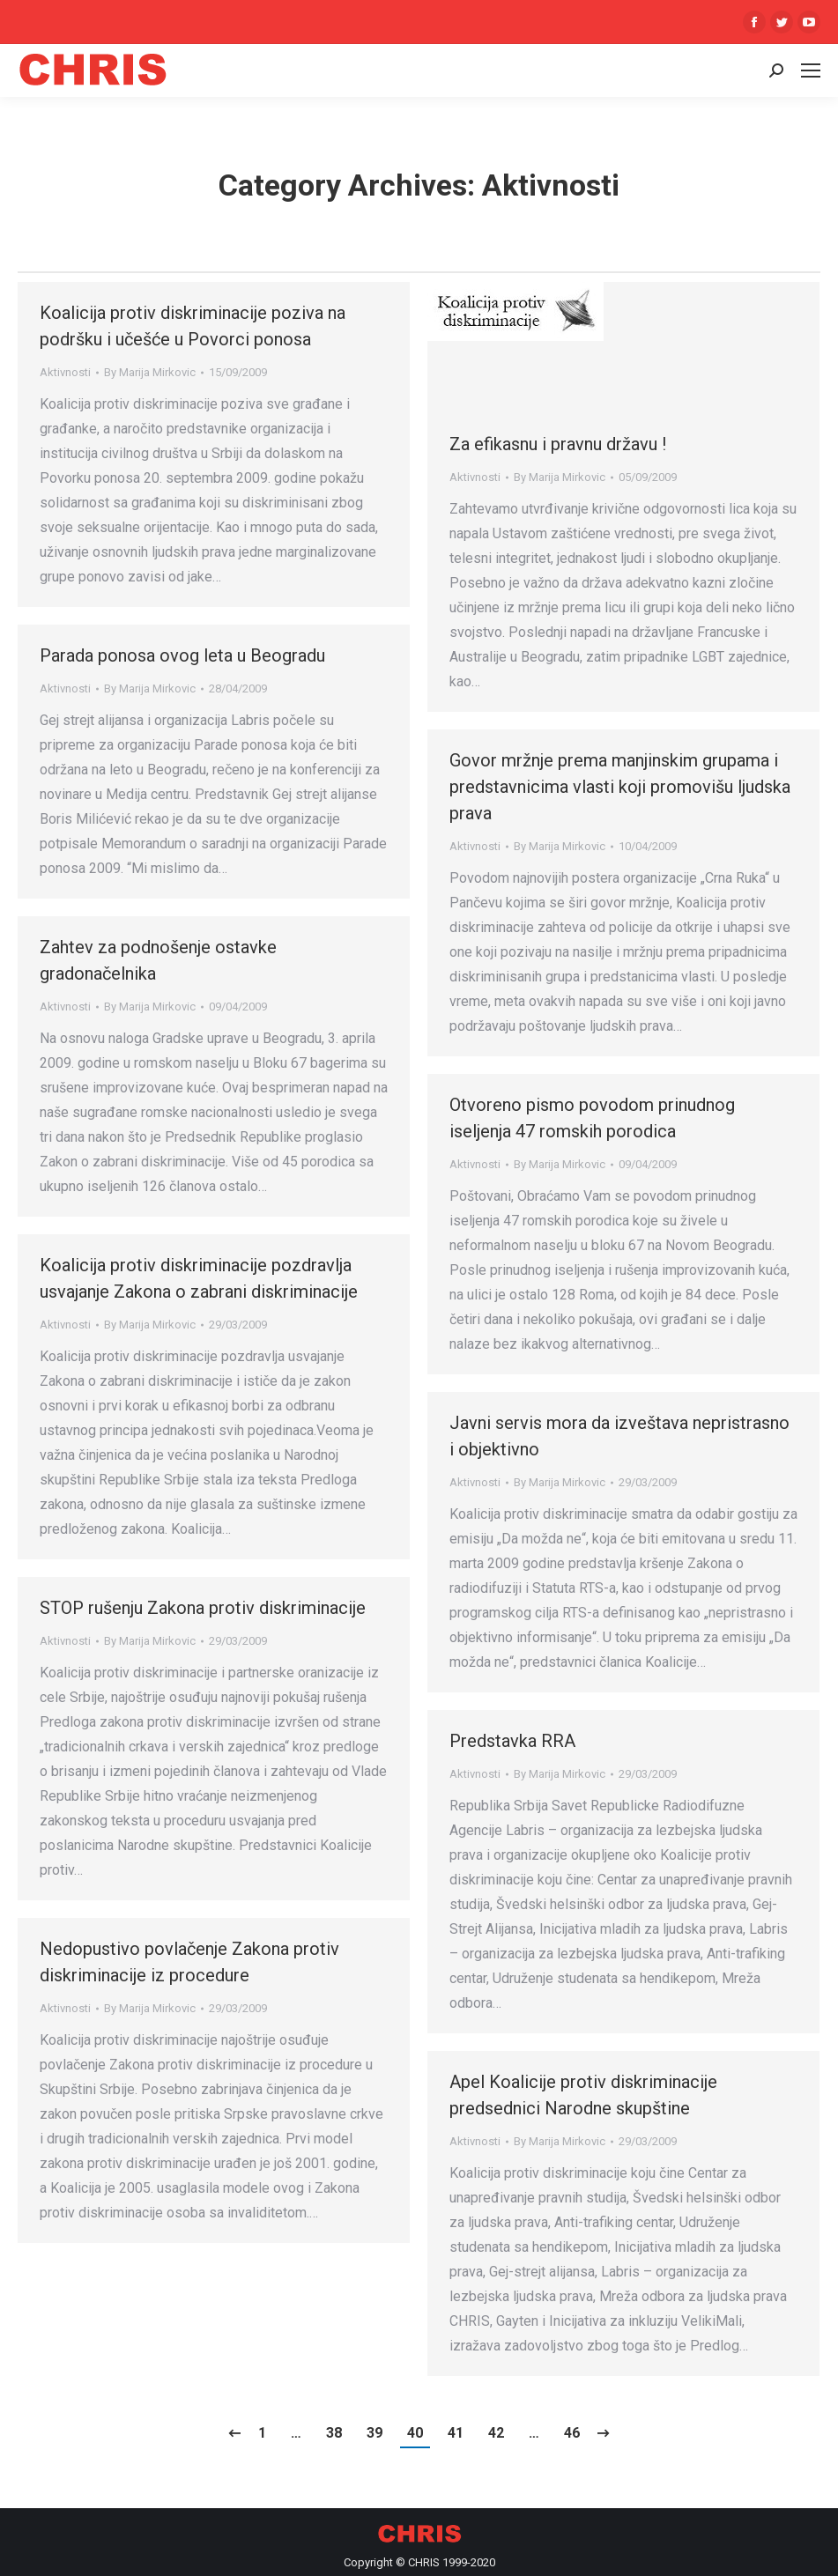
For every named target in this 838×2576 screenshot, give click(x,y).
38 (334, 2432)
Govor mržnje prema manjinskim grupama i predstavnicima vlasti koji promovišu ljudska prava (619, 787)
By (150, 372)
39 (374, 2432)
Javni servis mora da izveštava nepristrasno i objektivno (619, 1436)
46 (572, 2432)
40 (415, 2432)
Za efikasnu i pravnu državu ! (557, 444)
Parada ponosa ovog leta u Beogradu (182, 655)
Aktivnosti (65, 372)
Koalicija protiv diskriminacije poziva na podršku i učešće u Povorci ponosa (192, 326)
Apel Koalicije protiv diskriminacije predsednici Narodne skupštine (583, 2095)
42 (496, 2432)
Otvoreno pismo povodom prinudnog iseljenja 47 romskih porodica (592, 1118)
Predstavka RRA (512, 1740)
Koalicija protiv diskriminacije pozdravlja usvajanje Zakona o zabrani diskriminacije (199, 1278)
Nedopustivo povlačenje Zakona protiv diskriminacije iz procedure (189, 1962)
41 (455, 2432)
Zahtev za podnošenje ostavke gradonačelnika (158, 960)
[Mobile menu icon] (810, 70)
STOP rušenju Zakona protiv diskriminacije (203, 1607)
